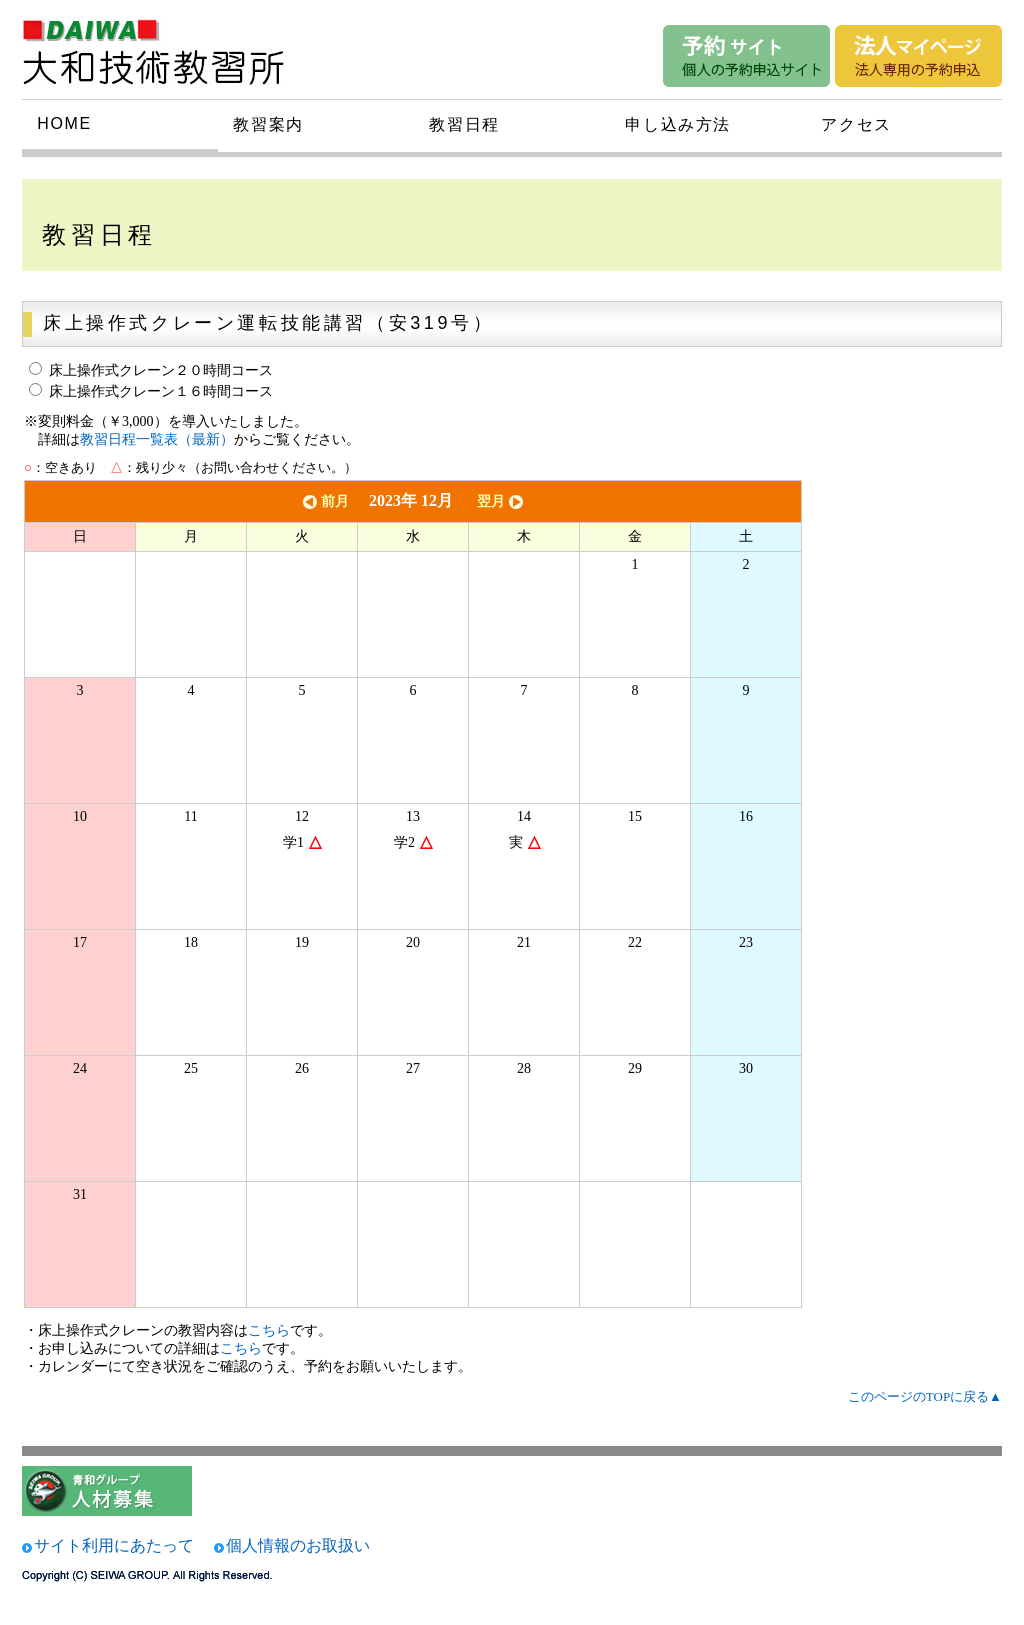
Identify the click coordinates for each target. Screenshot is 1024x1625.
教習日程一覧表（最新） (157, 439)
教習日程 (464, 124)
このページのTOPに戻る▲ (925, 1396)
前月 (324, 501)
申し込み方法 (678, 124)
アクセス (856, 124)
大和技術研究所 (166, 48)
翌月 (502, 501)
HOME (64, 123)
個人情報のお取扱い (298, 1545)
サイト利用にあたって (114, 1545)
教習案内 (268, 124)
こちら (269, 1330)
